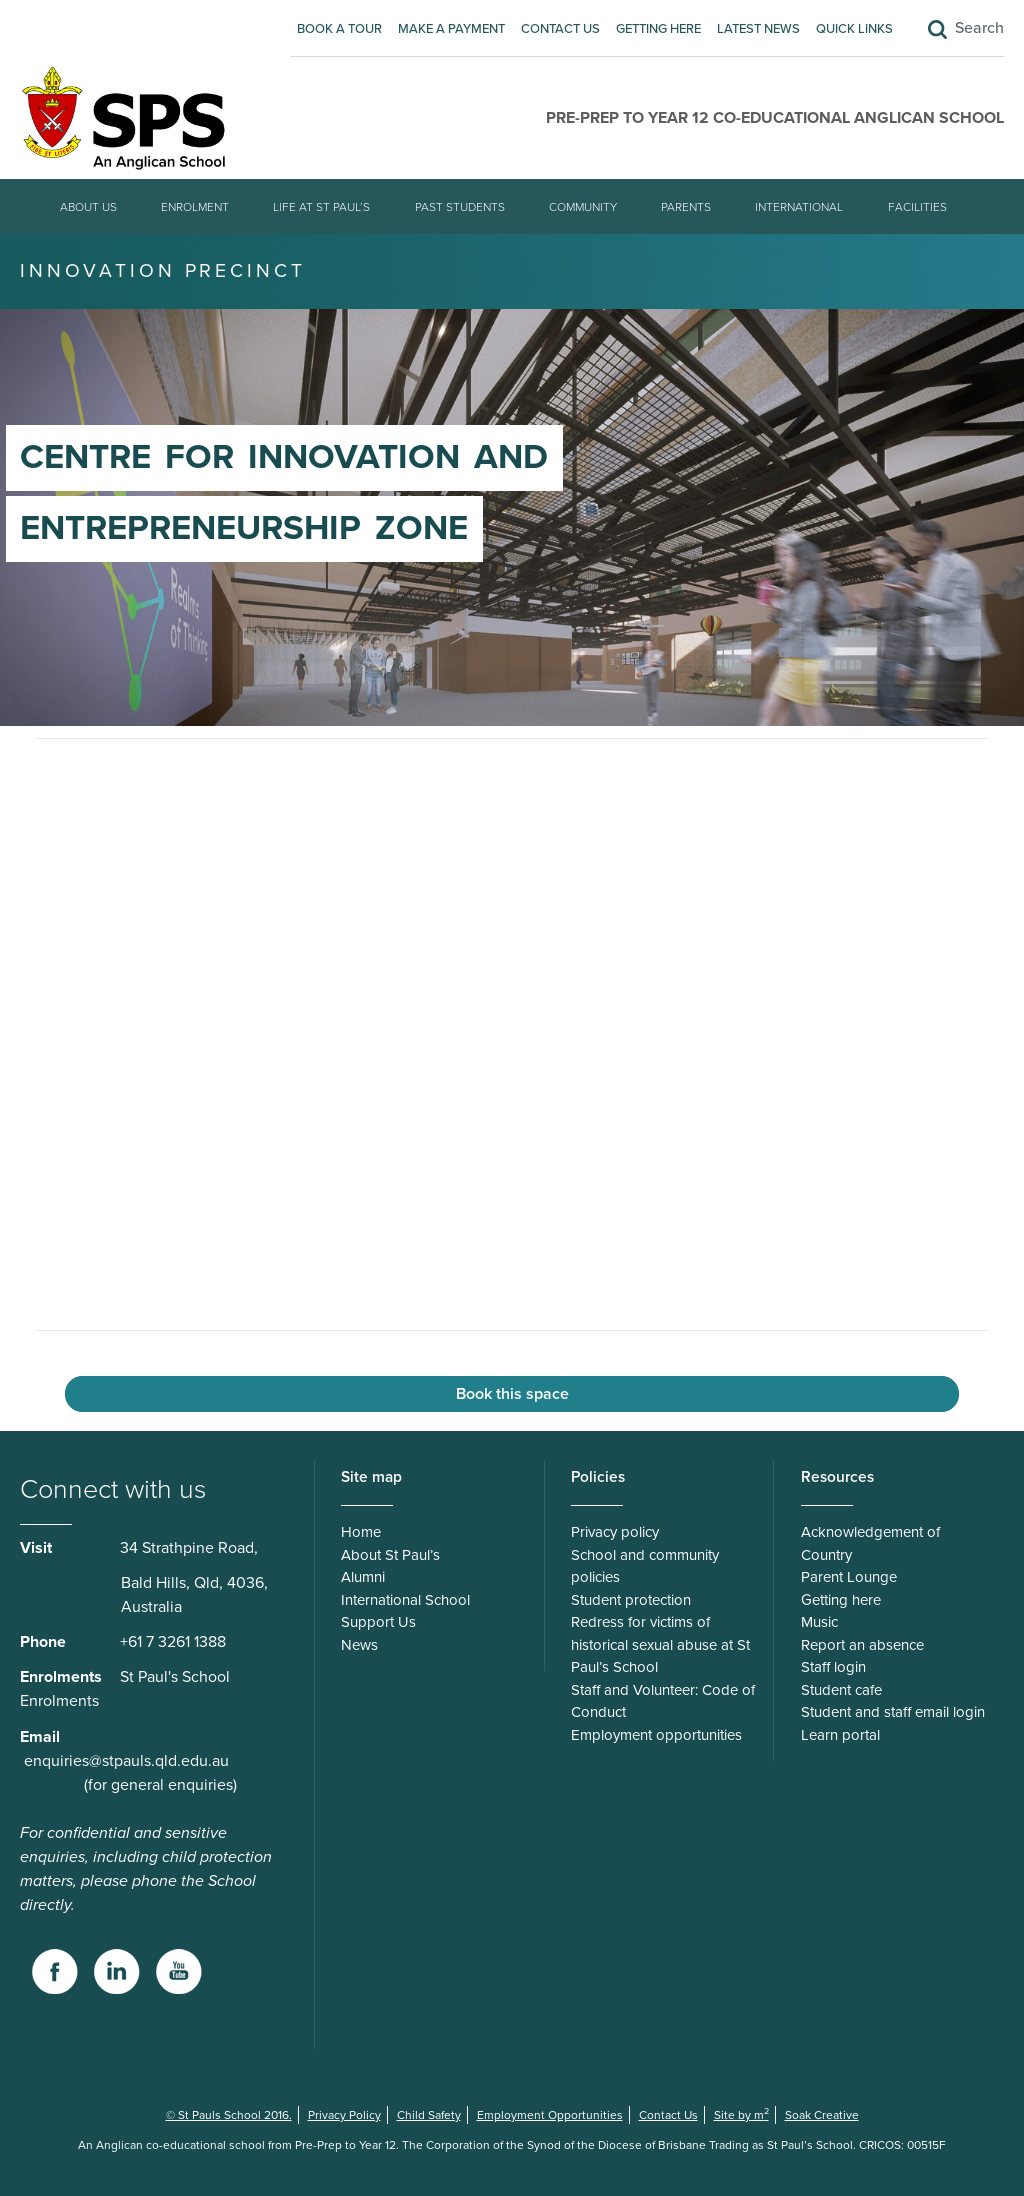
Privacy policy (615, 1532)
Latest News (758, 29)
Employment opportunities (656, 1735)
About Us (88, 207)
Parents (686, 207)
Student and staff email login (893, 1712)
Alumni (363, 1577)
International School (405, 1600)
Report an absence (862, 1645)
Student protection (631, 1600)
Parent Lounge (849, 1577)
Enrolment (195, 207)
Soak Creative (822, 2115)
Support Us (378, 1622)
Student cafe (841, 1690)
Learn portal (840, 1735)
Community (583, 207)
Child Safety (429, 2115)
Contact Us (560, 29)
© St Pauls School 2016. (229, 2115)
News (359, 1645)
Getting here (658, 29)
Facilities (917, 207)
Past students (460, 207)
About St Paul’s (390, 1555)
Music (819, 1622)
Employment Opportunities (550, 2115)
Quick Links (854, 29)
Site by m (741, 2115)
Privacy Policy (344, 2115)
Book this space (512, 1394)
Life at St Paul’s (321, 207)
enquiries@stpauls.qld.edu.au (126, 1761)
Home (361, 1532)
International (799, 207)
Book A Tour (339, 29)
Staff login (833, 1667)
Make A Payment (451, 29)
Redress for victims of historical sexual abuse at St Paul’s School (660, 1644)
